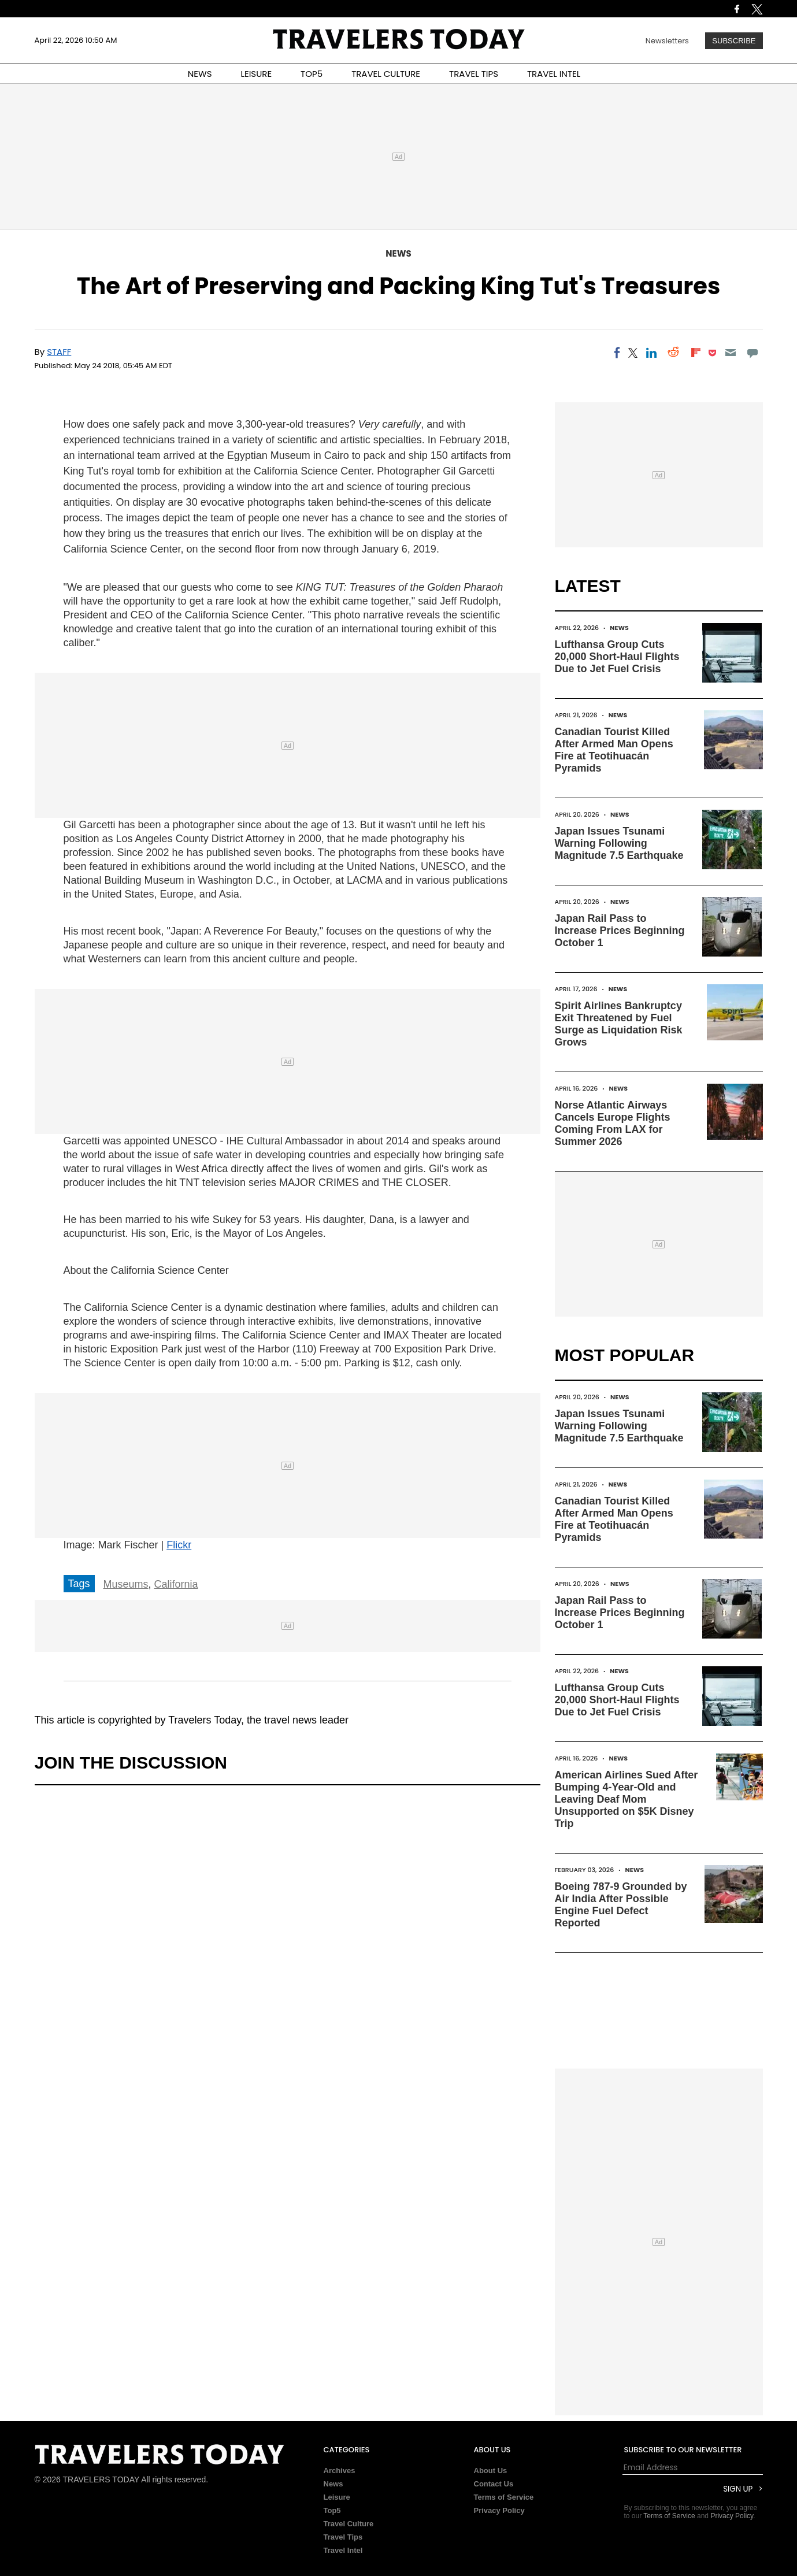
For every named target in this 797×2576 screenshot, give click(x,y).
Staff (59, 352)
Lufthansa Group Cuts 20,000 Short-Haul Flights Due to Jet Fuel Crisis (617, 656)
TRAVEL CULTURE (385, 74)
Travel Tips (343, 2537)
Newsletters (667, 40)
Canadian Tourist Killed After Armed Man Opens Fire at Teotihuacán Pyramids (614, 750)
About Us (490, 2470)
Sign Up (737, 2489)
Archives (339, 2470)
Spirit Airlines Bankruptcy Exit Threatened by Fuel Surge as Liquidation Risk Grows (619, 1024)
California (176, 1584)
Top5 (332, 2510)
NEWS (200, 74)
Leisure (337, 2497)
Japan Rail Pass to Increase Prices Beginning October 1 (620, 930)
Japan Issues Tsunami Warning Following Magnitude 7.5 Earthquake (619, 843)
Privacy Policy (499, 2510)
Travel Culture (349, 2523)
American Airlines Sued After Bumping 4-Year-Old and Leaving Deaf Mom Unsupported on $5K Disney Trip (626, 1799)
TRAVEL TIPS (473, 74)
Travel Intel (343, 2550)
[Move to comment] (752, 352)
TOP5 (311, 74)
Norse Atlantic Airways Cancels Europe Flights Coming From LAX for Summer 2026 (612, 1123)
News (398, 253)
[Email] (730, 352)
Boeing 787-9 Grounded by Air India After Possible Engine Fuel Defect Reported (621, 1905)
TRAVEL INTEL (553, 74)
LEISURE (256, 74)
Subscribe (733, 40)
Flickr (178, 1545)
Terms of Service (504, 2497)
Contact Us (494, 2483)
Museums (126, 1584)
